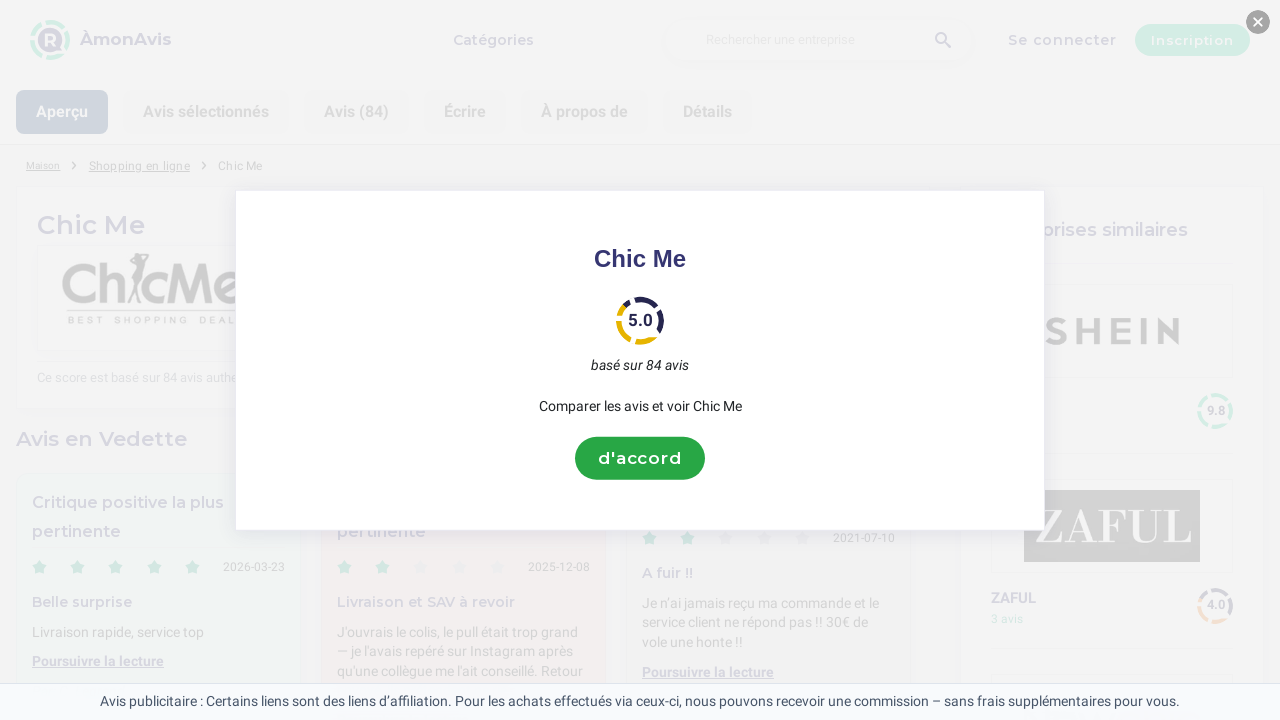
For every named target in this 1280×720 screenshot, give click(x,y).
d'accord (640, 458)
